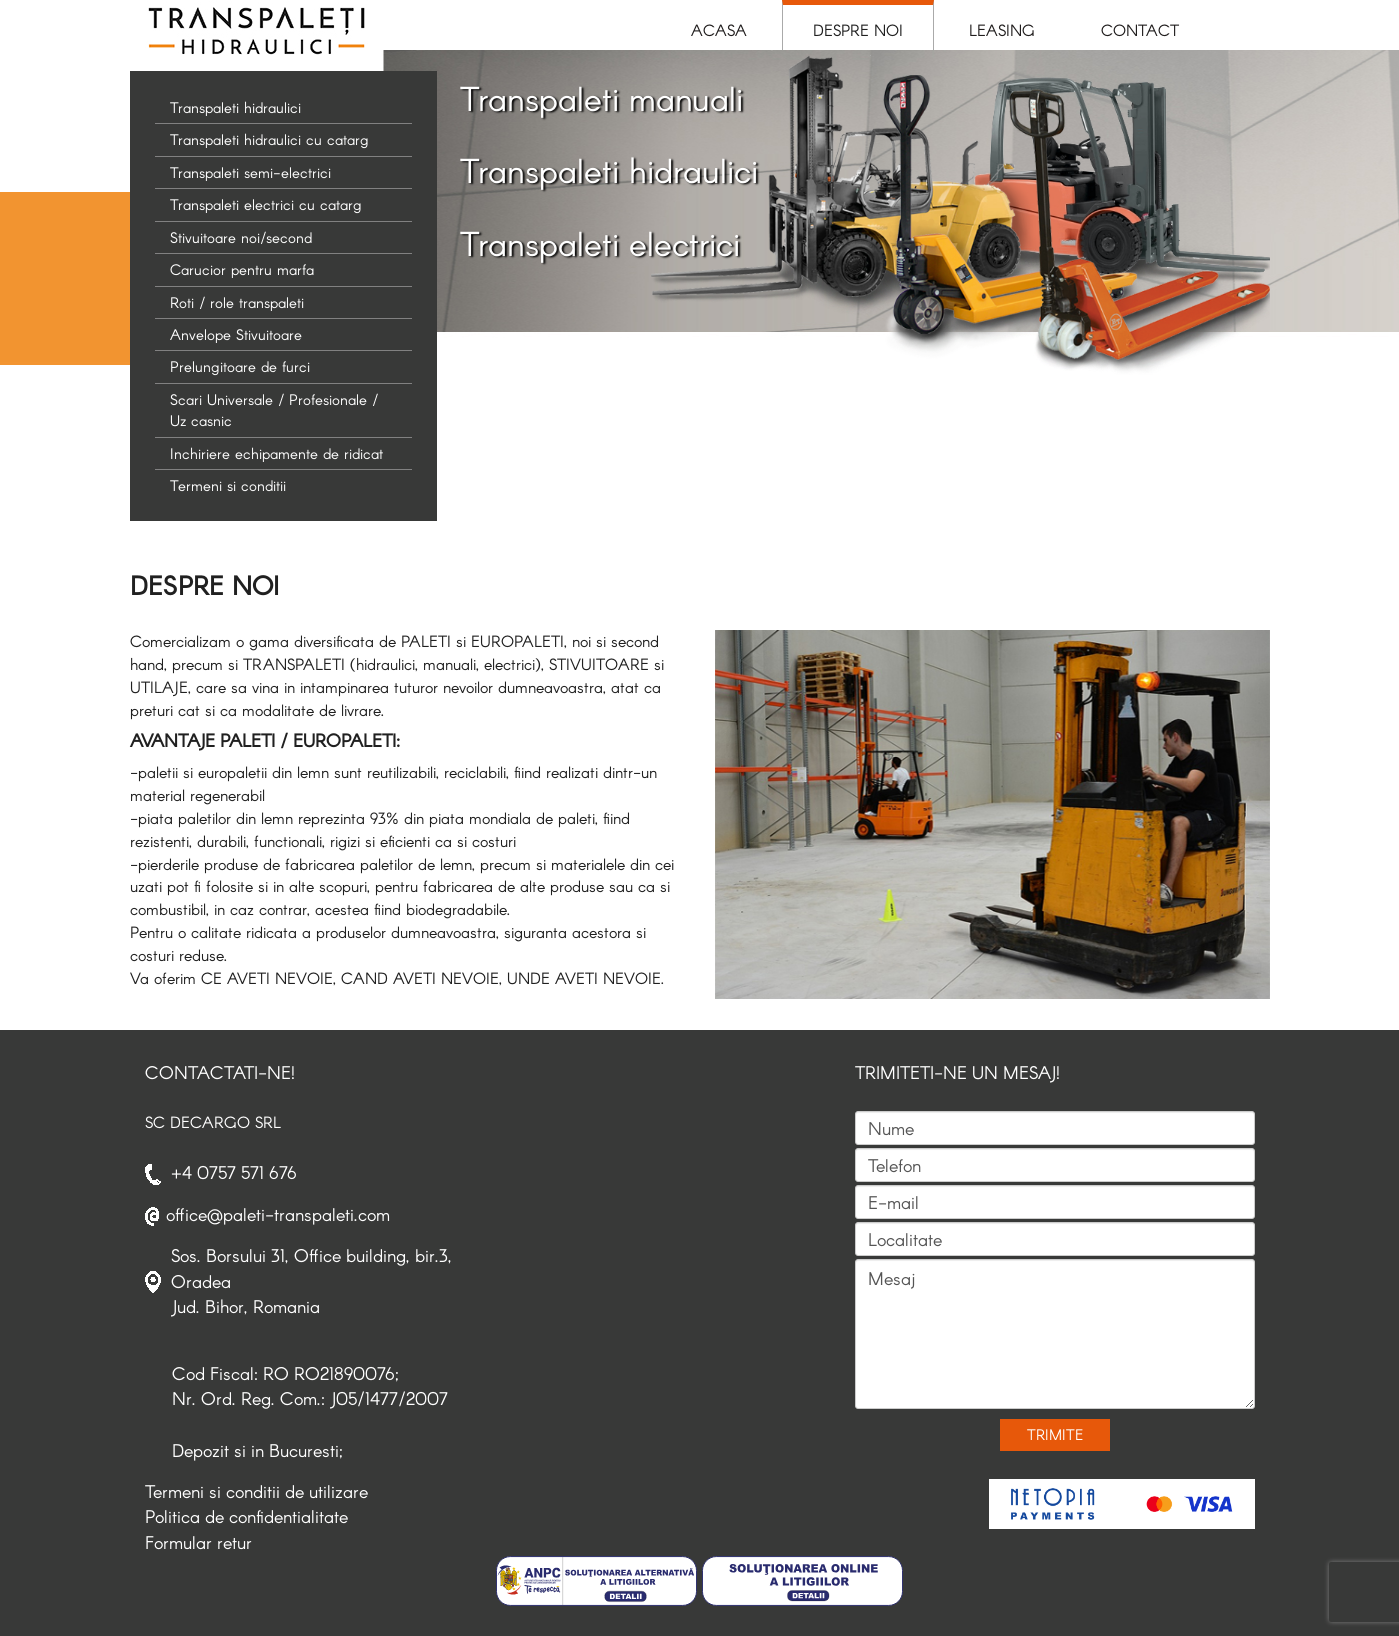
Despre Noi (858, 29)
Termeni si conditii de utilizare (256, 1491)
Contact (1140, 29)
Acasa (719, 29)
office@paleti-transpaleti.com (278, 1214)
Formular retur (198, 1542)
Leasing (1002, 29)
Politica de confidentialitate (246, 1516)
